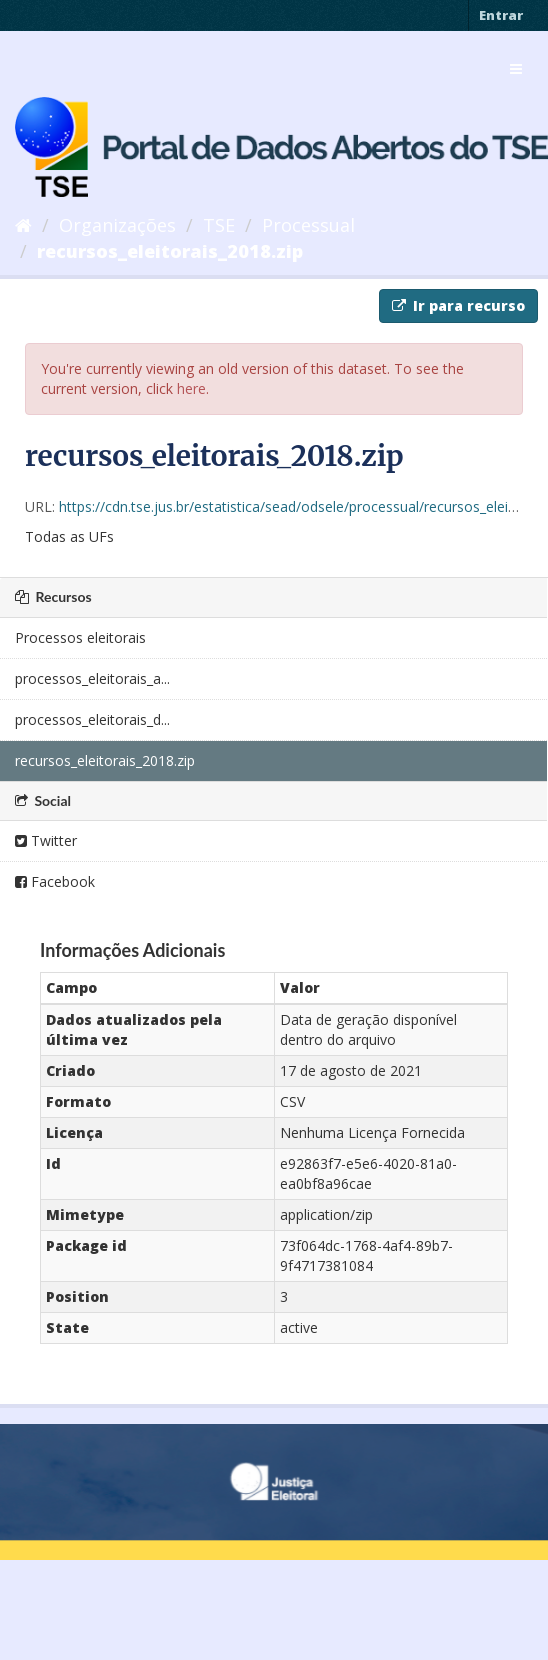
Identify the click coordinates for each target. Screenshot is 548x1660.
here (191, 388)
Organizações (117, 225)
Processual (308, 225)
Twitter (46, 840)
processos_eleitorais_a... (92, 678)
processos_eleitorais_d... (92, 719)
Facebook (55, 881)
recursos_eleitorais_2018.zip (170, 251)
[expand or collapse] (516, 69)
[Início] (23, 225)
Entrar (501, 15)
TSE (219, 225)
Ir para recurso (458, 305)
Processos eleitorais (80, 637)
